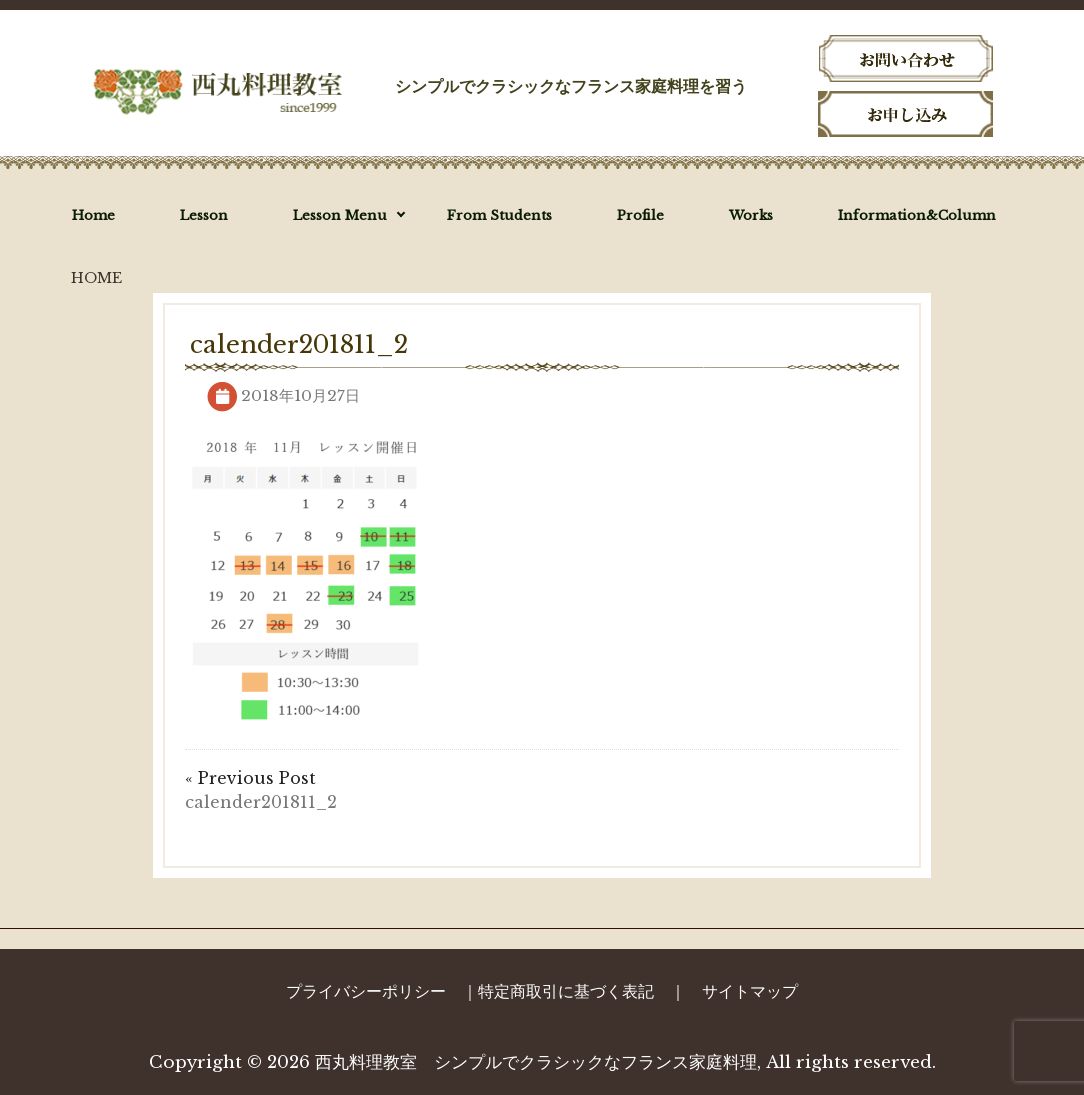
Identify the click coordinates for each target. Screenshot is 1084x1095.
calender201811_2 (261, 802)
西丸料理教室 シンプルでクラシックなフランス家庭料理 (536, 1062)
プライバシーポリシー (366, 991)
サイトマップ (750, 991)
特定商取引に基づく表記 (566, 991)
